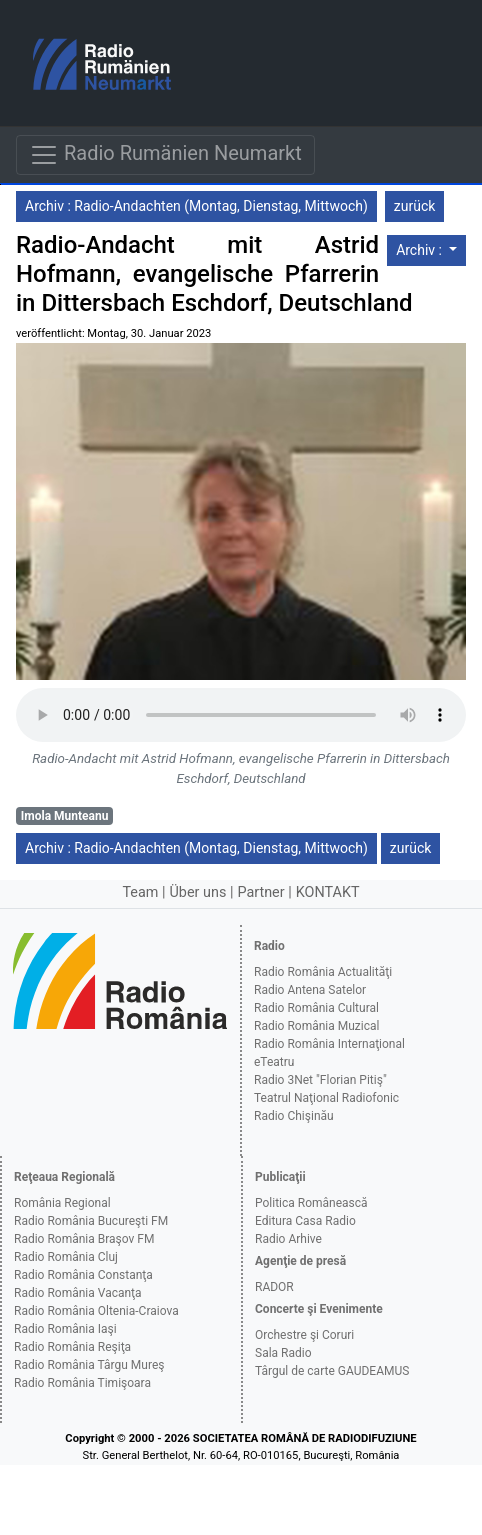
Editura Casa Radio (305, 1221)
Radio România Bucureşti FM (91, 1221)
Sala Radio (283, 1353)
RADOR (274, 1287)
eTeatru (274, 1062)
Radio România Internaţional (329, 1044)
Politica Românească (311, 1203)
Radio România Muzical (316, 1026)
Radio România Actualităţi (323, 972)
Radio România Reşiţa (72, 1347)
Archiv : (420, 250)
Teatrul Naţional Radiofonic (326, 1098)
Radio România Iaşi (65, 1329)
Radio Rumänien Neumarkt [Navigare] (165, 155)
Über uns (198, 892)
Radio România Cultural (316, 1008)
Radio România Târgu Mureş (89, 1365)
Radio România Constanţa (83, 1275)
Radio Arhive (288, 1239)
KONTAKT (328, 892)
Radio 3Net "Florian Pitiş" (320, 1080)
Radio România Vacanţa (78, 1293)
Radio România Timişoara (82, 1383)
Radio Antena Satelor (310, 990)
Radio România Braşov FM (84, 1239)
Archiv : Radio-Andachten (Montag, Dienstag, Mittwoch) (196, 206)
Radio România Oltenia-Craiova (96, 1311)
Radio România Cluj (66, 1257)
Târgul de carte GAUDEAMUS (332, 1371)
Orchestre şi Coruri (304, 1335)
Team (140, 892)
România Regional (62, 1203)
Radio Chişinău (294, 1116)
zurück (415, 206)
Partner (260, 892)
